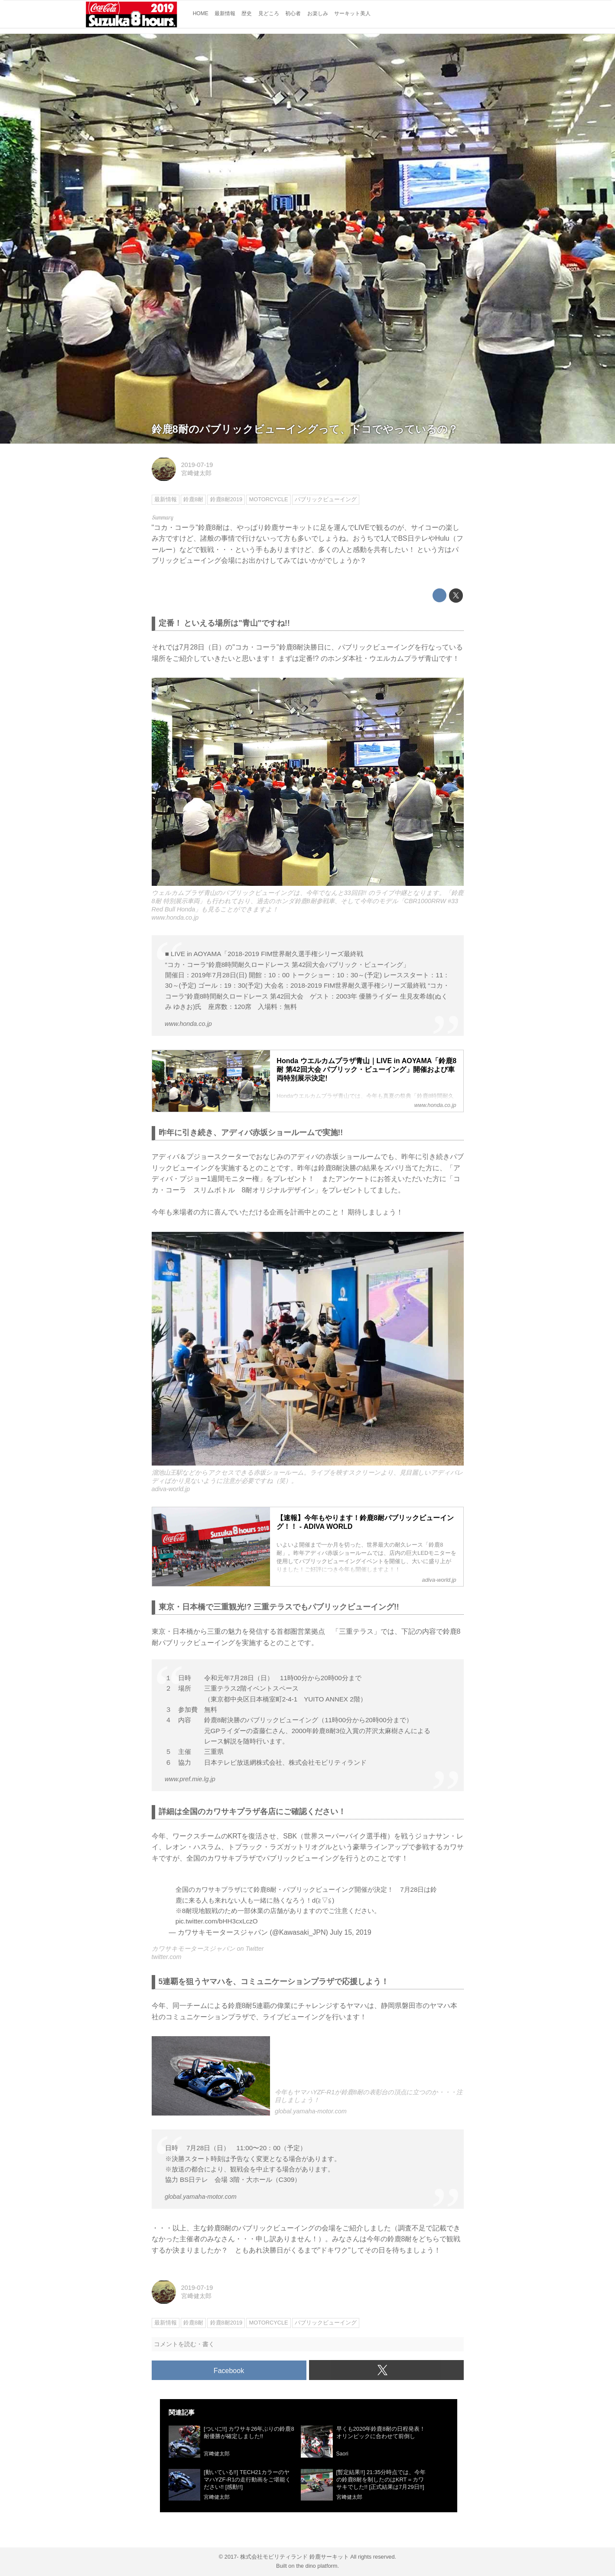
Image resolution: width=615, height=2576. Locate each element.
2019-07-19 (197, 464)
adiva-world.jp (171, 1489)
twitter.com (167, 1956)
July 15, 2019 (350, 1932)
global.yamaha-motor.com (311, 2111)
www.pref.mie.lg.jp (190, 1779)
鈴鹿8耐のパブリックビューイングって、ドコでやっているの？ (305, 429)
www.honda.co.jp (175, 917)
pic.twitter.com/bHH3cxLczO (217, 1921)
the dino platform (316, 2566)
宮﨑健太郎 (196, 473)
